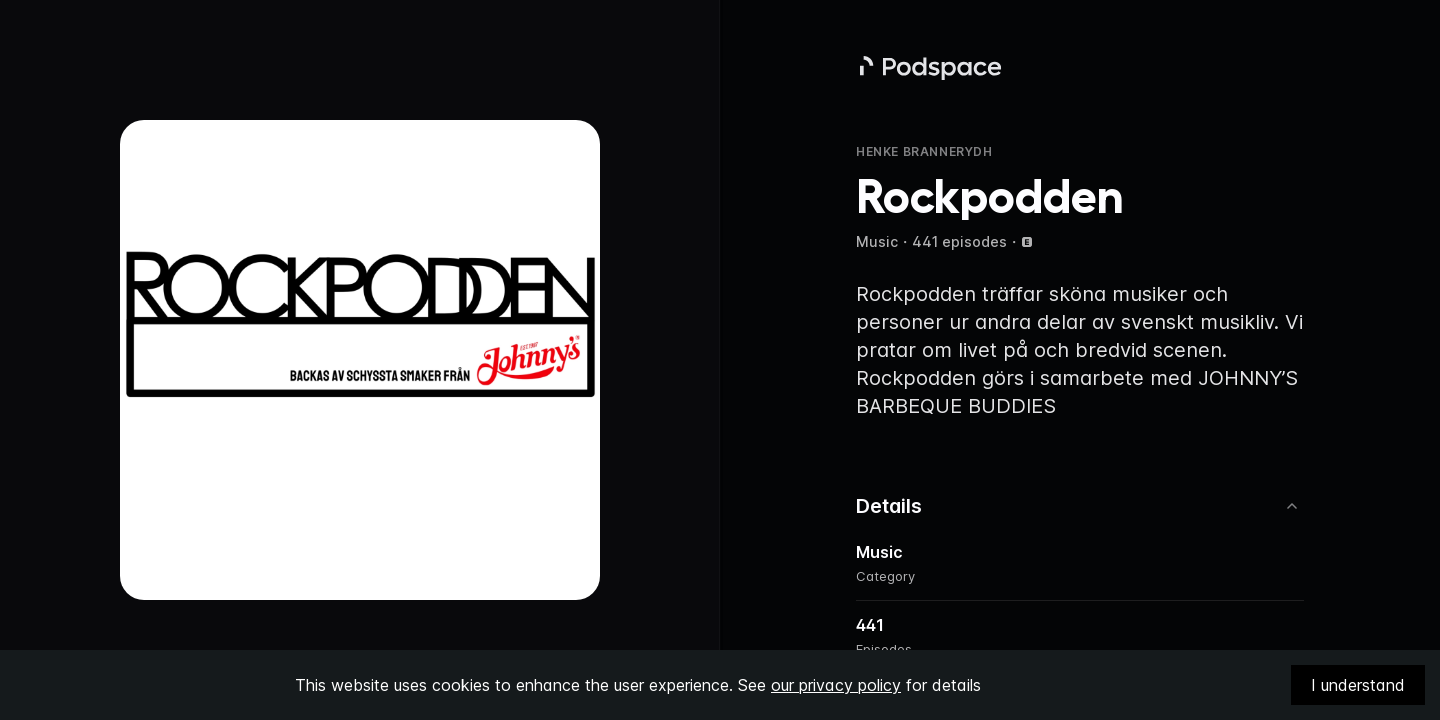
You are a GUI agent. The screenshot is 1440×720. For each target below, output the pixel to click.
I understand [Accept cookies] (1358, 685)
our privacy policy (836, 685)
